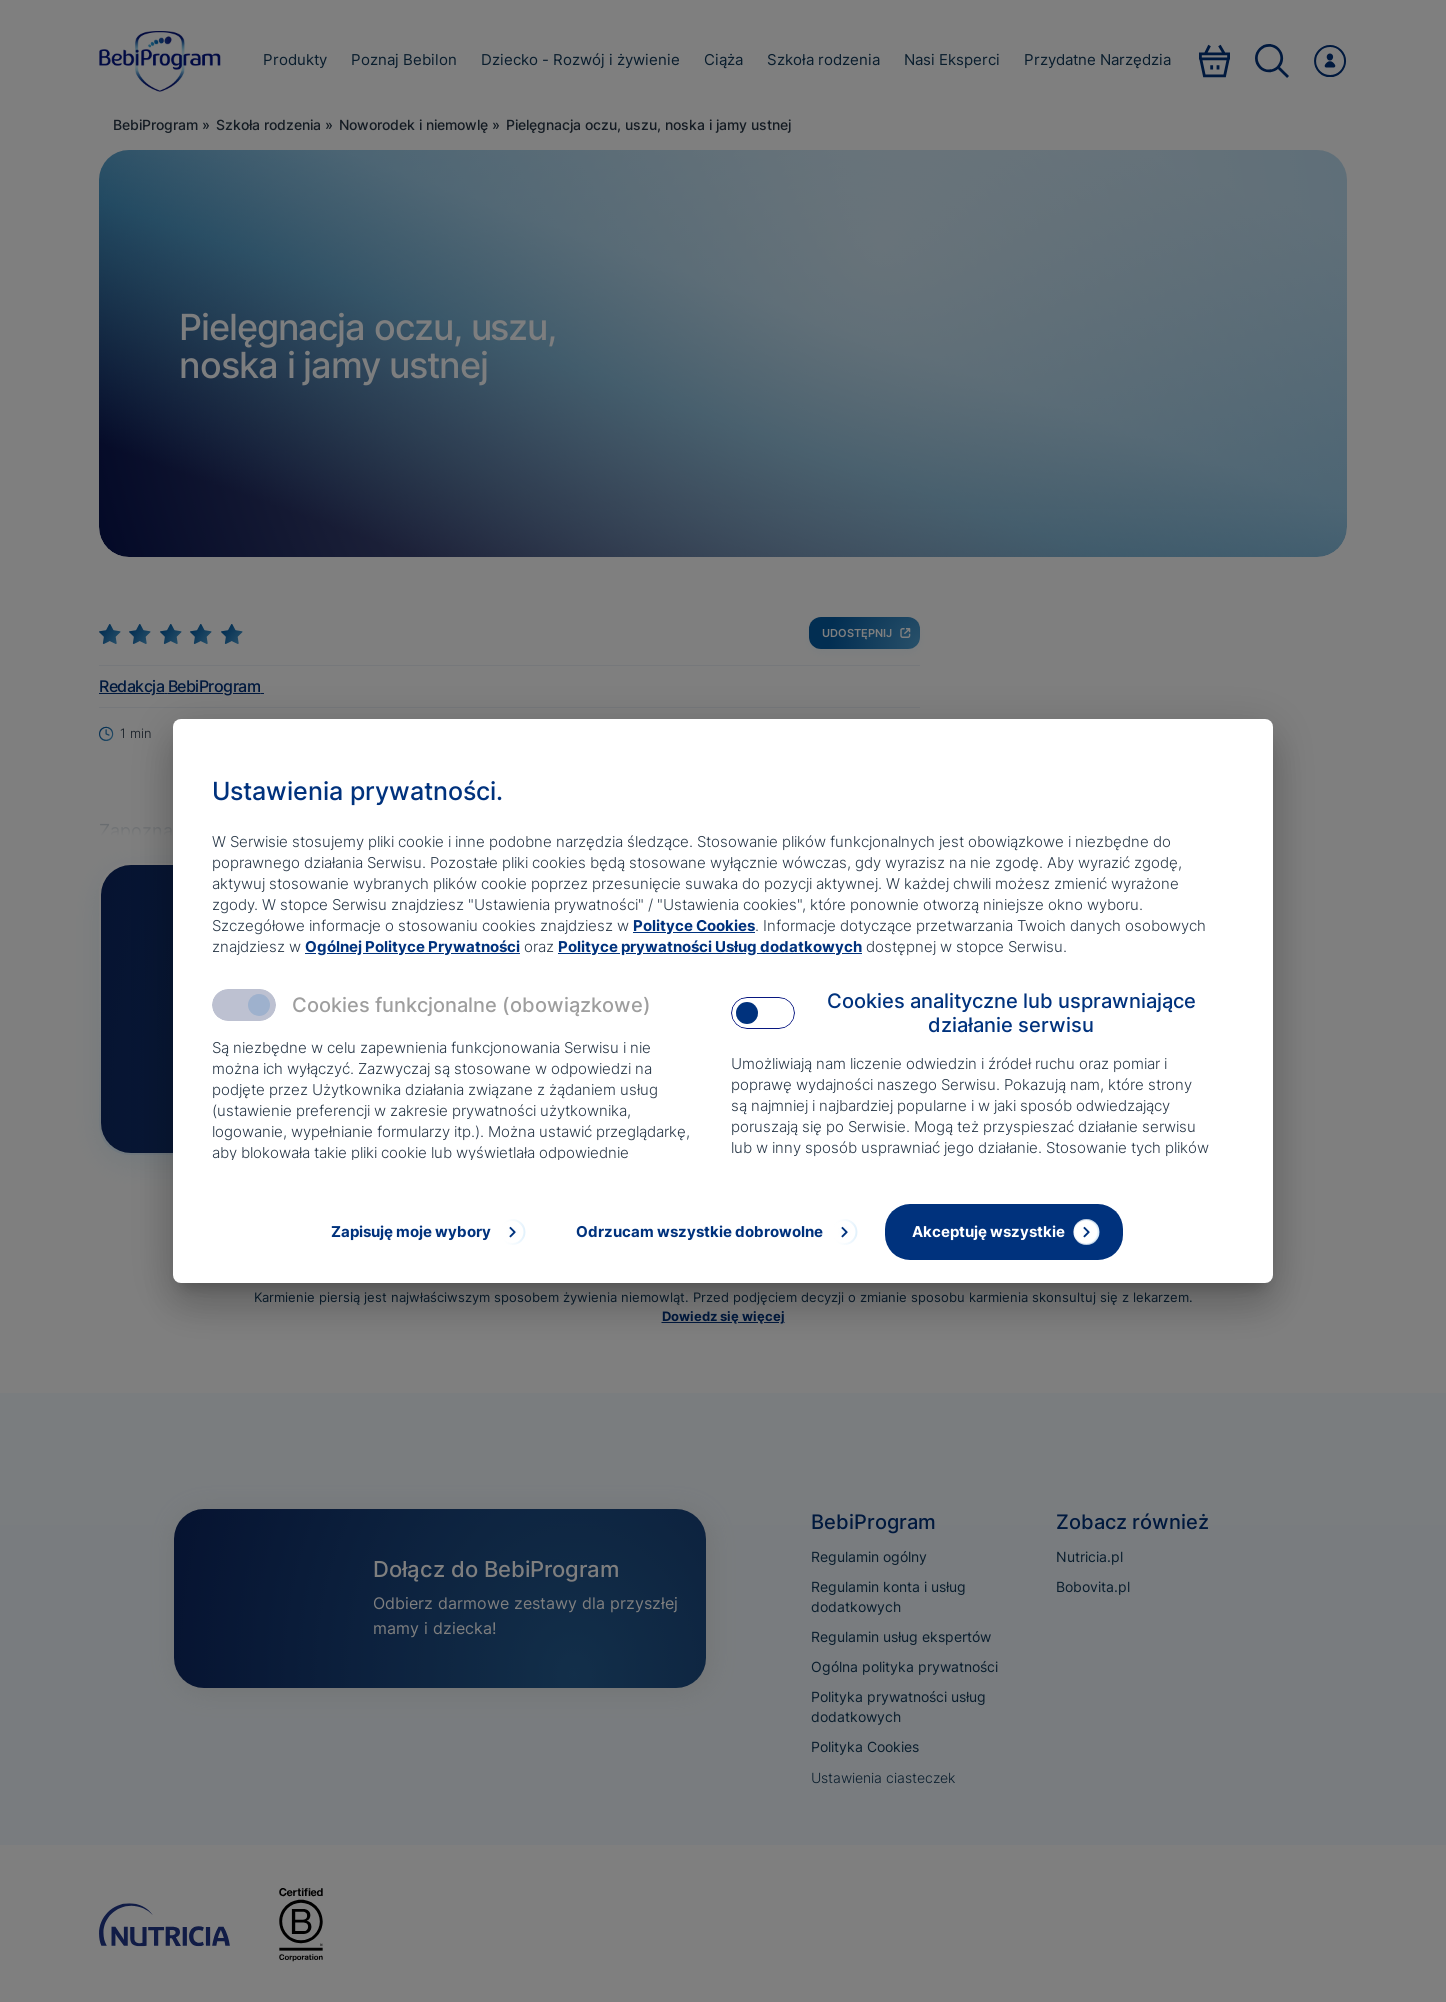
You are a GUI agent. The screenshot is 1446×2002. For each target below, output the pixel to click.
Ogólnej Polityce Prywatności (412, 946)
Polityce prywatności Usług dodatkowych (710, 946)
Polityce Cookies (694, 925)
